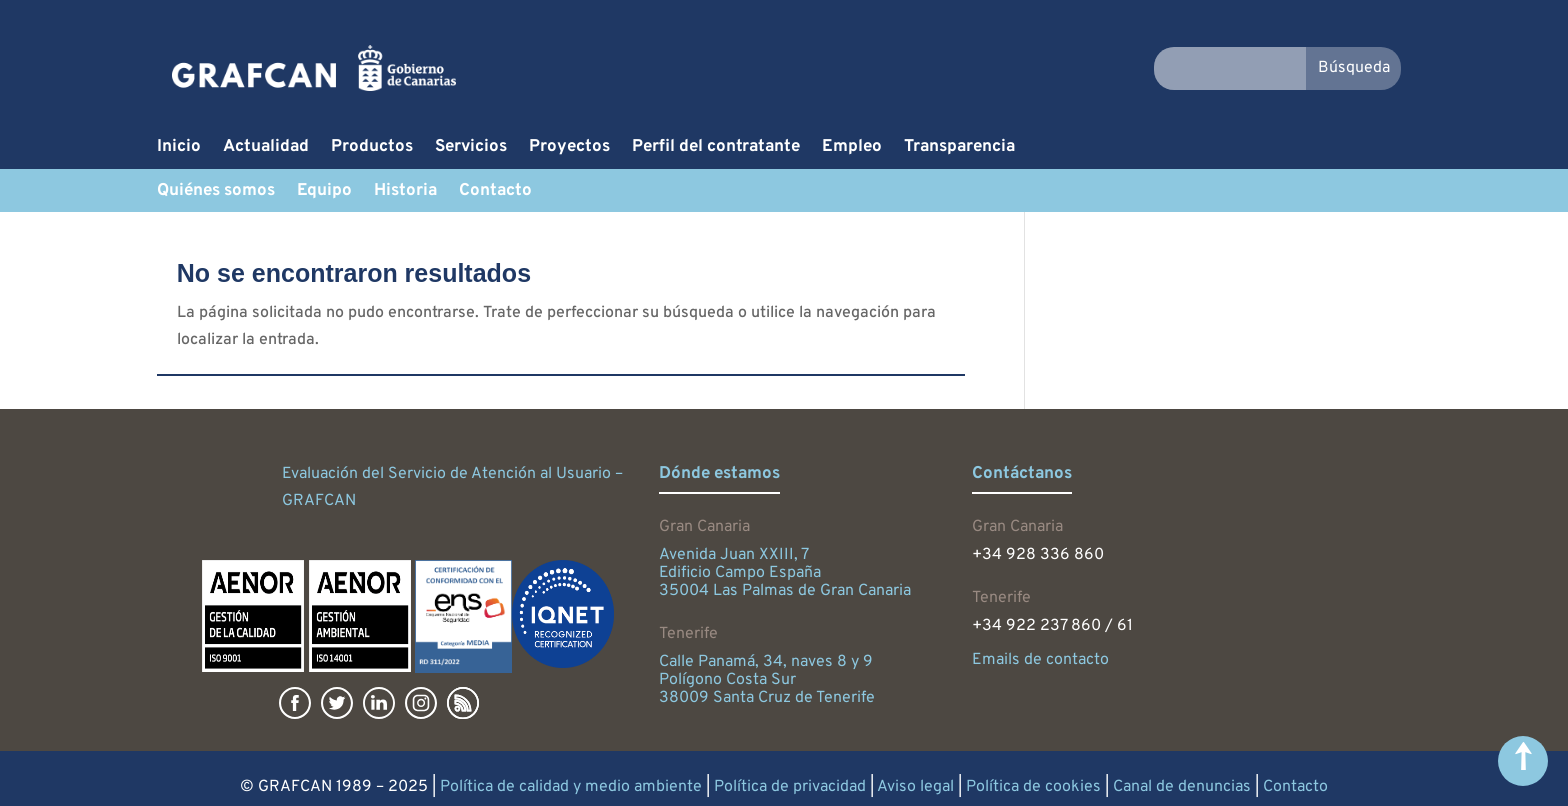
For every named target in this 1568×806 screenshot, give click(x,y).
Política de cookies (1033, 787)
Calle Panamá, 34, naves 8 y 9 (766, 662)
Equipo (324, 193)
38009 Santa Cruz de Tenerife (767, 698)
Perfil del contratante (716, 149)
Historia (405, 193)
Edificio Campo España (740, 573)
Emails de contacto (1040, 660)
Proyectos (569, 149)
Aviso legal (915, 787)
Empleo (852, 149)
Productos (372, 149)
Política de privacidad (790, 787)
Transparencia (959, 149)
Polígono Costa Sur (727, 680)
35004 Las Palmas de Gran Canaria (785, 591)
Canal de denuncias (1182, 787)
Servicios (471, 149)
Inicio (179, 149)
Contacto (495, 193)
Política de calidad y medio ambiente (571, 787)
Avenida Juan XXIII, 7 (734, 555)
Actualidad (266, 149)
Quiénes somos (216, 193)
